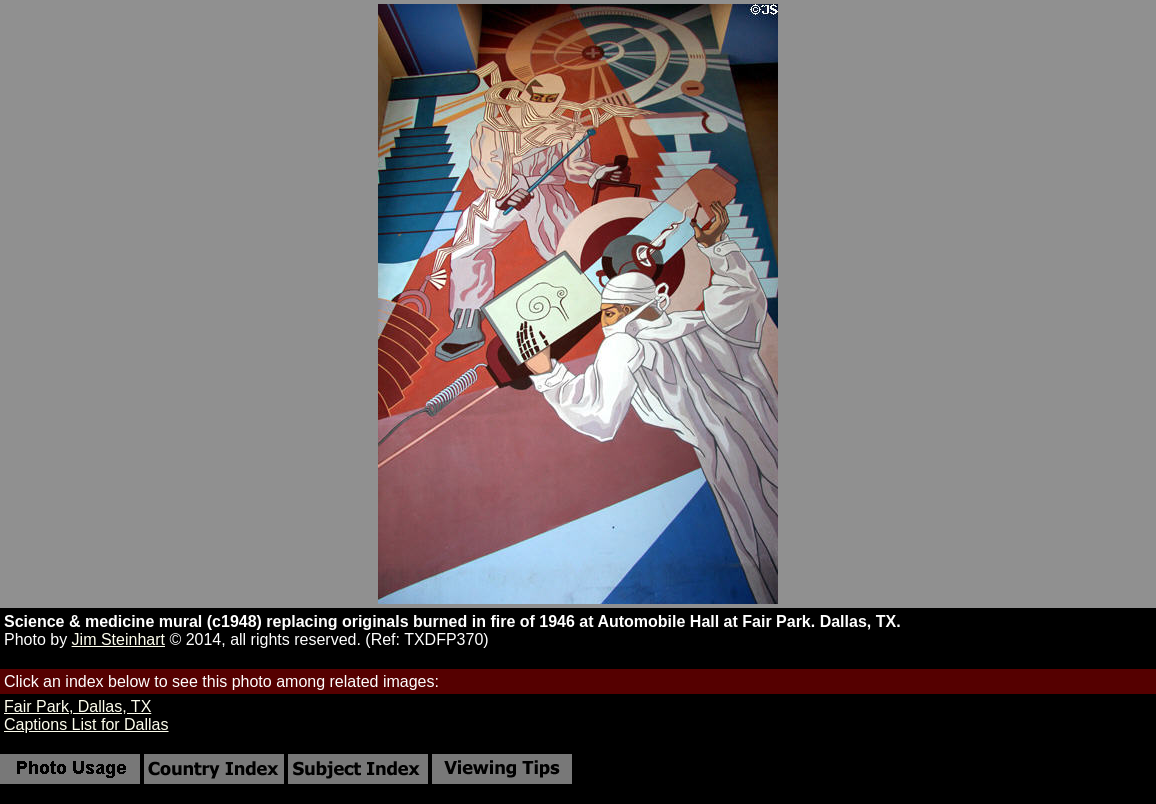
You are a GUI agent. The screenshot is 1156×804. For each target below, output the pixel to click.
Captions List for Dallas (86, 724)
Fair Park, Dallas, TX (77, 706)
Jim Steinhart (118, 639)
